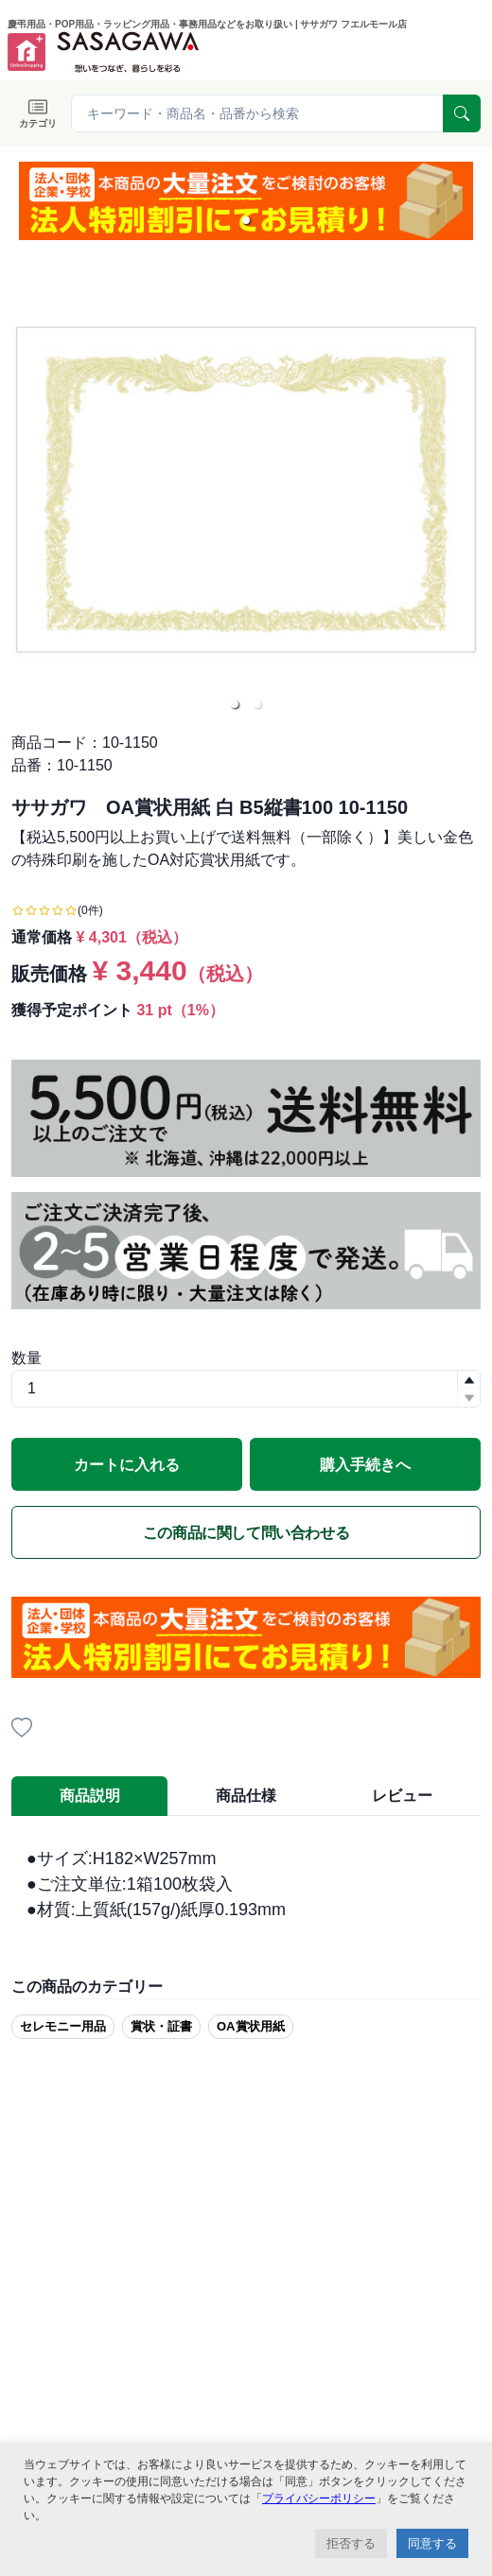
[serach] (462, 113)
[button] (246, 220)
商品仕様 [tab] (246, 1796)
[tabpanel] (246, 1884)
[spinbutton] (246, 1389)
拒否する (351, 2543)
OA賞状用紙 (251, 2026)
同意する (432, 2543)
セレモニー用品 (63, 2026)
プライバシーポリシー (319, 2498)
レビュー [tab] (402, 1796)
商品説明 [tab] (90, 1796)
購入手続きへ (365, 1465)
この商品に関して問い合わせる (246, 1533)
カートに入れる (127, 1465)
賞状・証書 (161, 2026)
